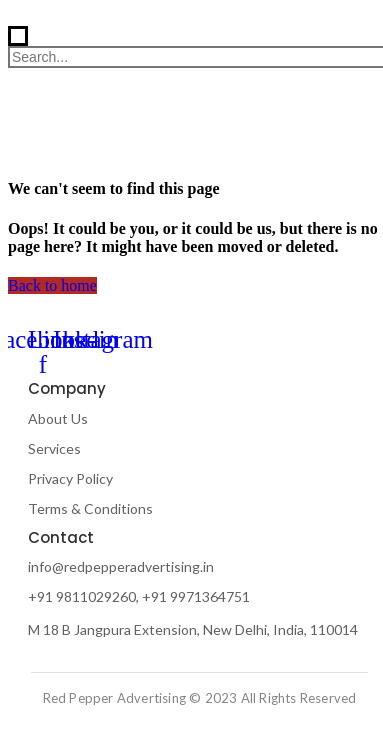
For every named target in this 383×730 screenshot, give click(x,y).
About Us (58, 418)
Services (54, 448)
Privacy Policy (70, 478)
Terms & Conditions (90, 508)
